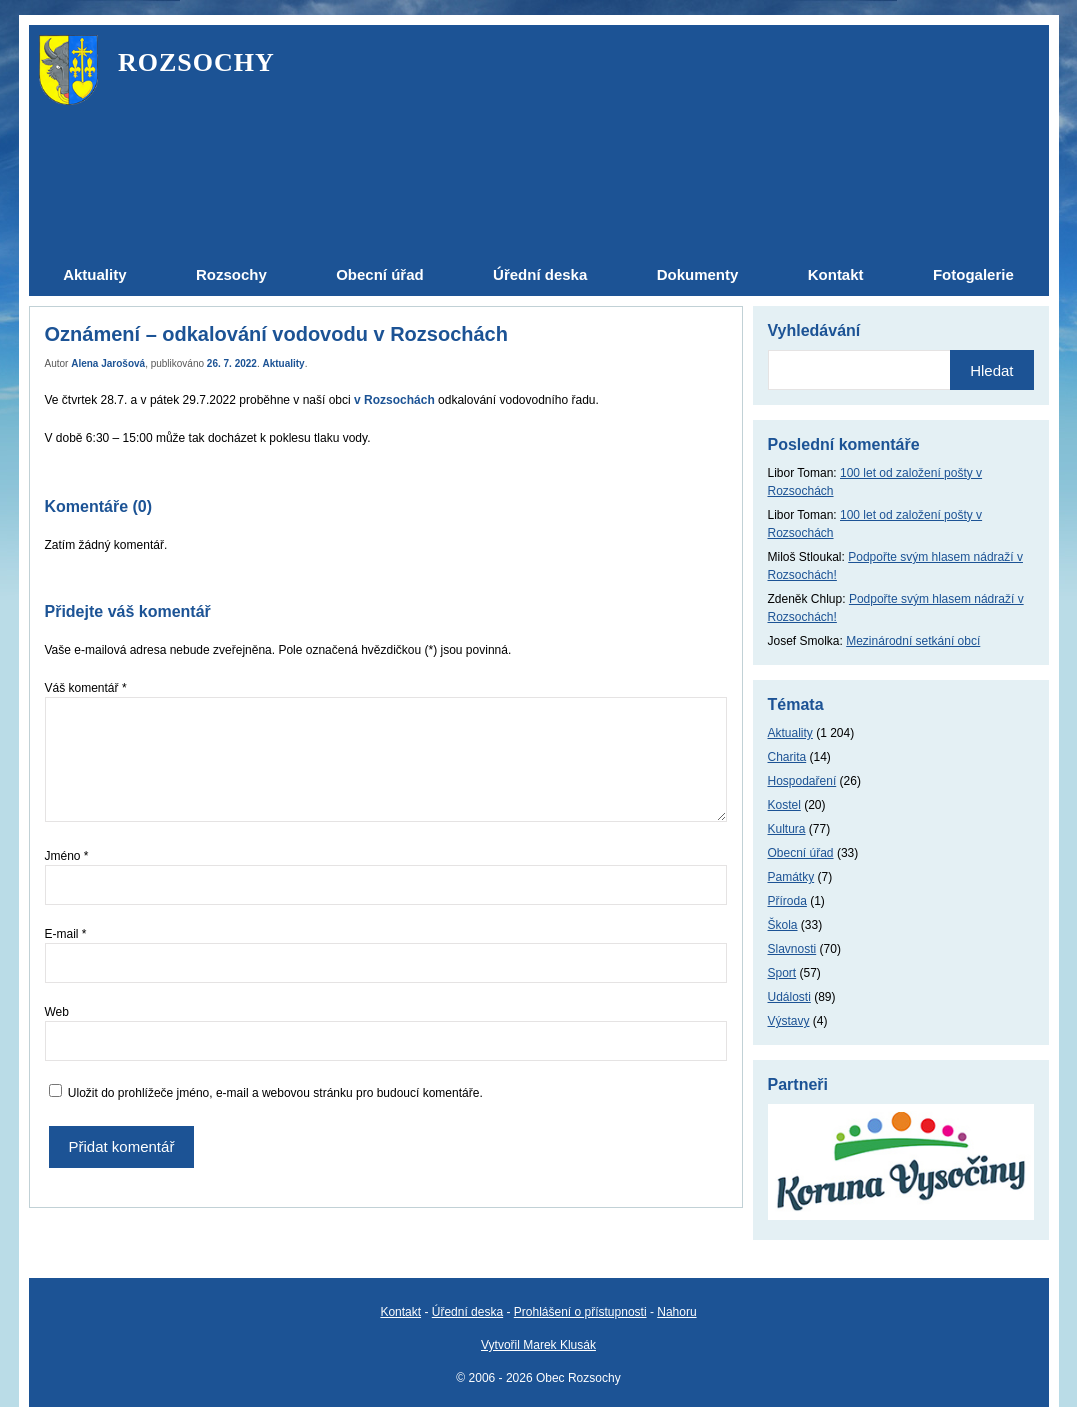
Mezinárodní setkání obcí (913, 641)
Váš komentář (86, 688)
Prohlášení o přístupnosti (580, 1312)
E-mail (66, 934)
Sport (782, 973)
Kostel (784, 805)
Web (57, 1012)
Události (789, 997)
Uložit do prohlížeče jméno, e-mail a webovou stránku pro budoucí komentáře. (275, 1093)
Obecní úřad (801, 853)
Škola (783, 925)
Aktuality (283, 363)
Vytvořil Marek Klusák (538, 1345)
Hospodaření (802, 781)
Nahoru (676, 1312)
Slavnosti (792, 949)
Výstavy (789, 1021)
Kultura (787, 829)
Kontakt (400, 1312)
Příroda (787, 901)
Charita (787, 757)
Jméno (67, 856)
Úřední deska (467, 1312)
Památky (791, 877)
